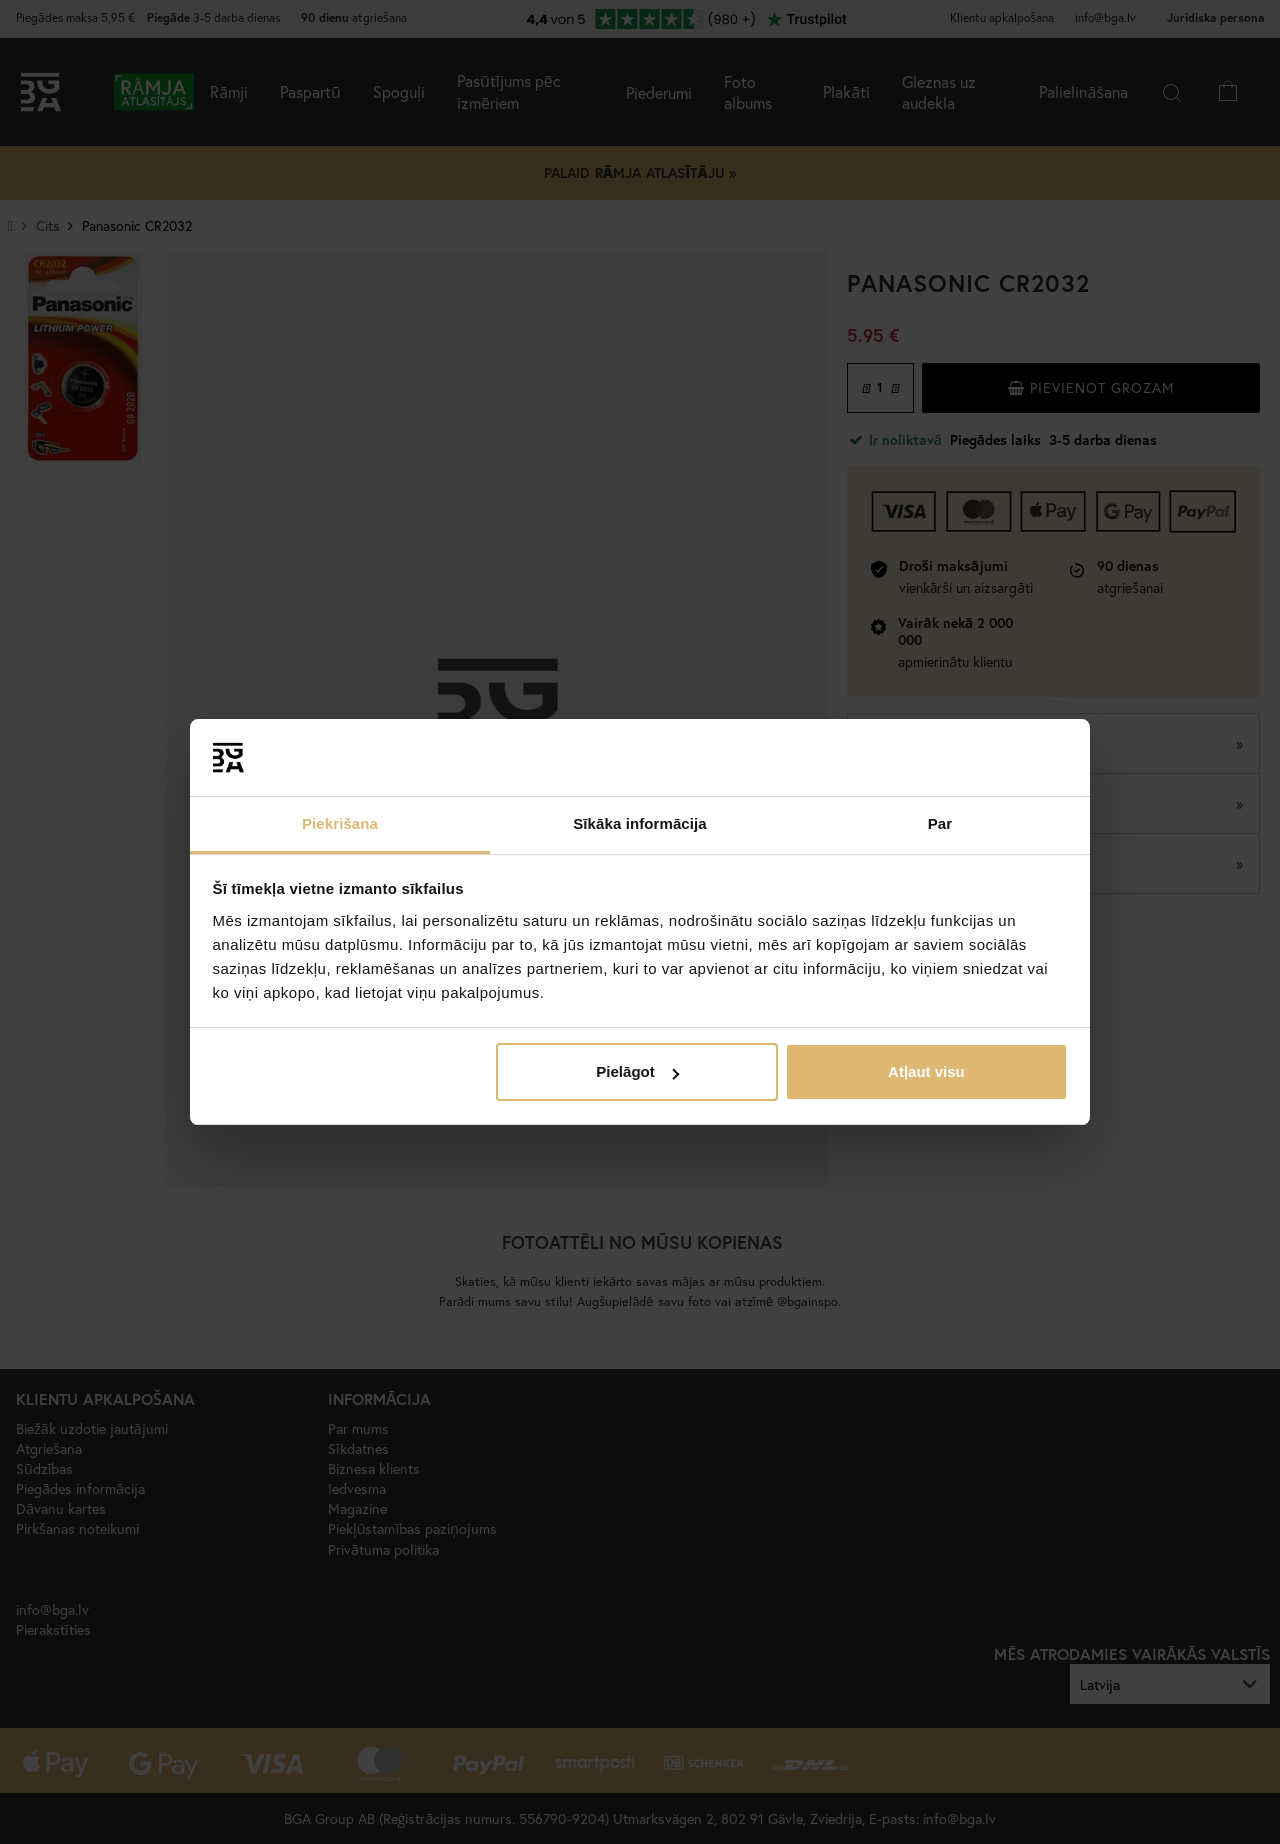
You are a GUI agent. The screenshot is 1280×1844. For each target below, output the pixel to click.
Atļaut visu (926, 1071)
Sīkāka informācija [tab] (640, 823)
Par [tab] (940, 823)
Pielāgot (637, 1071)
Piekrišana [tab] (340, 823)
